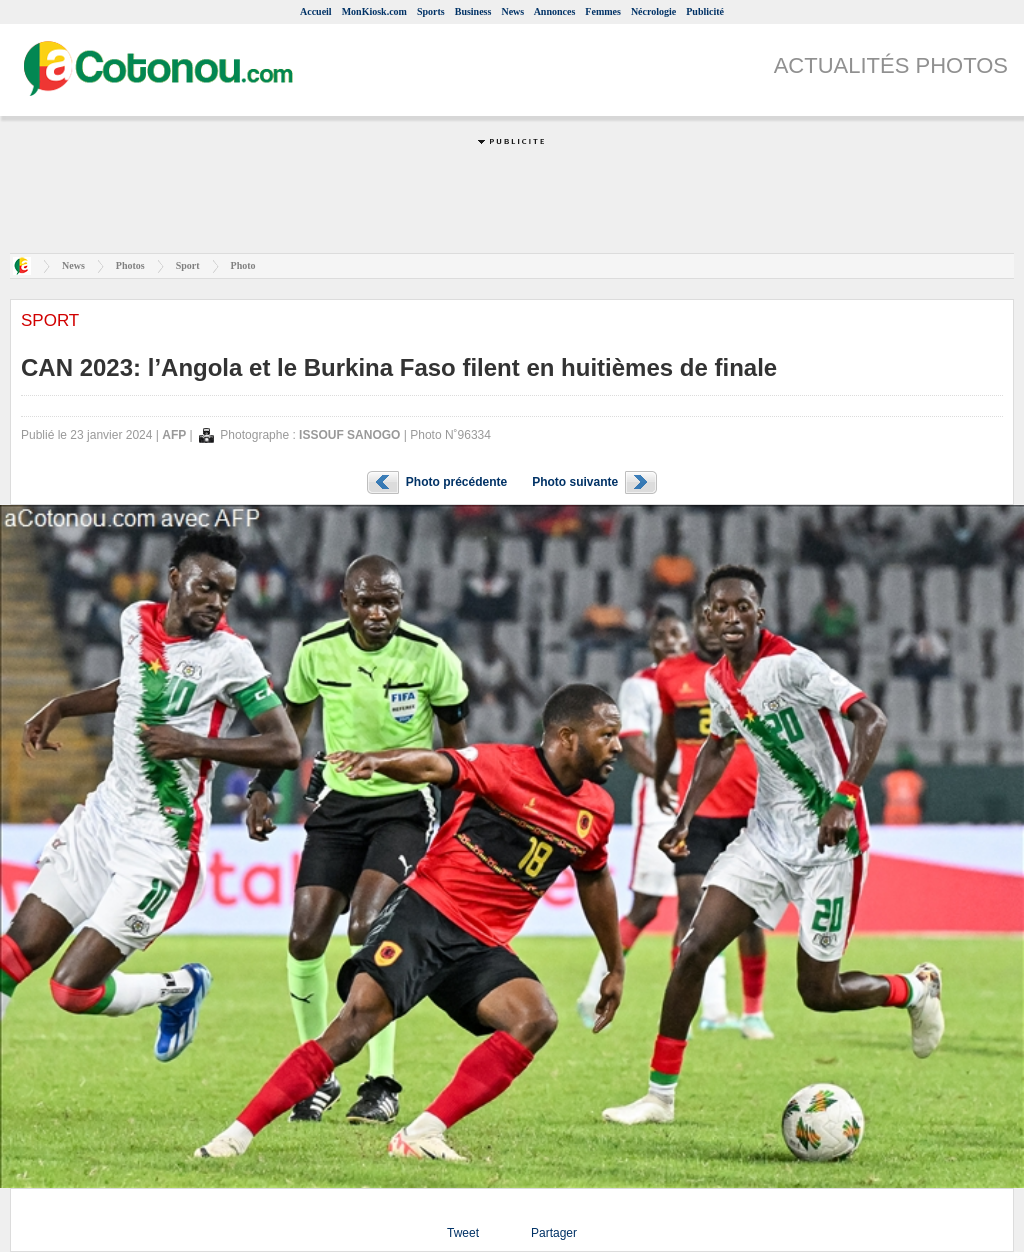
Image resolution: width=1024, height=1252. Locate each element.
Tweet (463, 1233)
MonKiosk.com (374, 11)
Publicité (705, 11)
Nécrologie (653, 11)
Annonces (555, 11)
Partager (554, 1233)
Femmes (603, 11)
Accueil (316, 11)
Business (473, 11)
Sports (431, 11)
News (512, 11)
